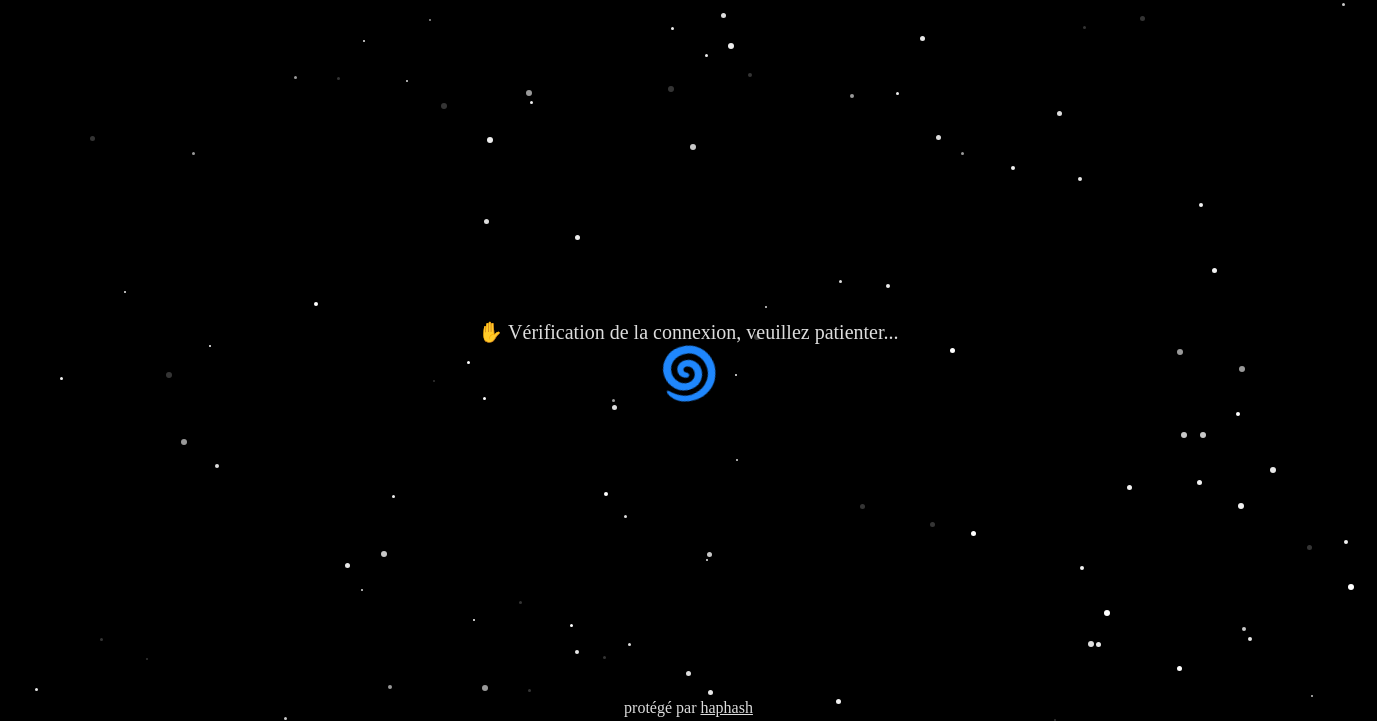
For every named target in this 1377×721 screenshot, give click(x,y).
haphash (726, 707)
